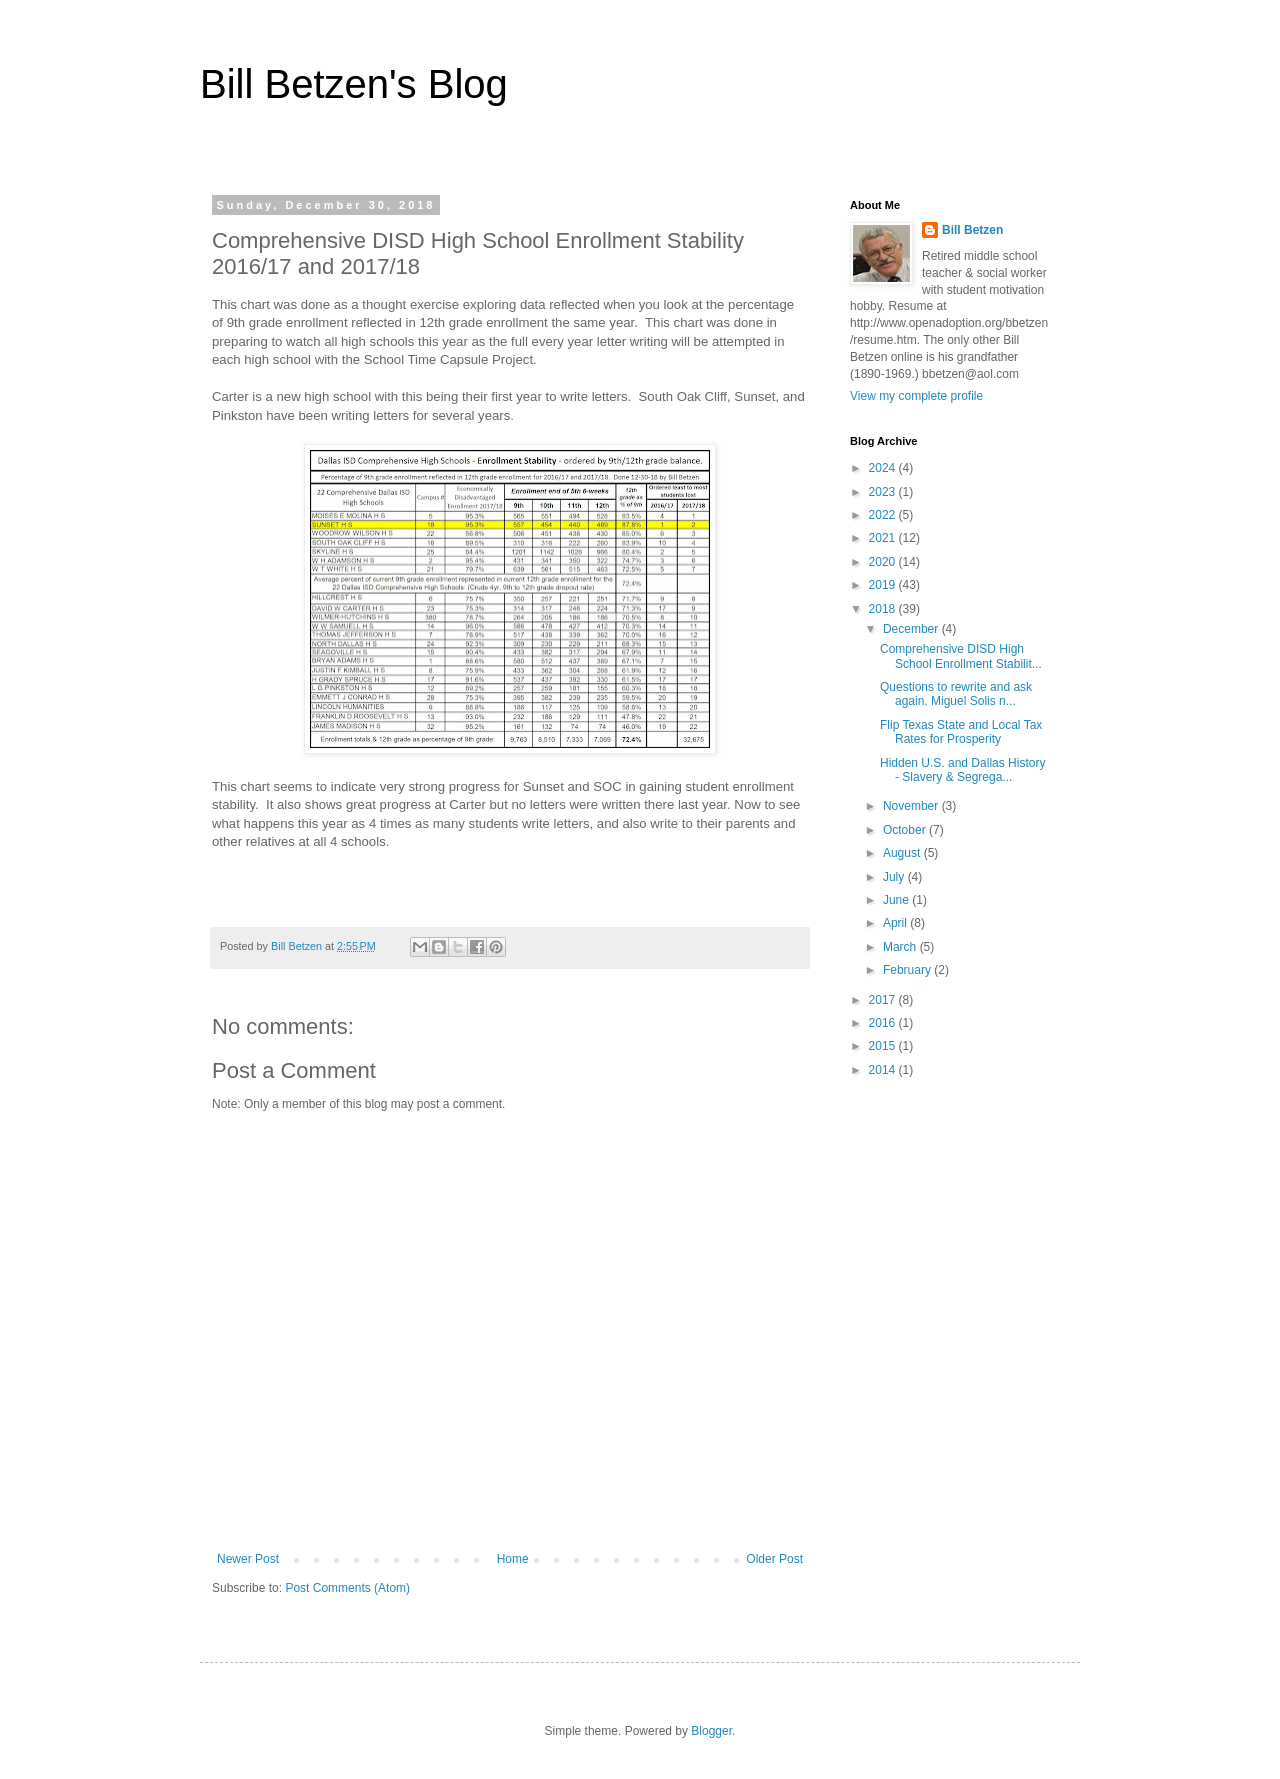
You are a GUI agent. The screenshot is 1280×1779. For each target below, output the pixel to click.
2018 (884, 609)
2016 (884, 1023)
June (897, 900)
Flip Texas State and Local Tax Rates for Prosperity (961, 732)
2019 (884, 585)
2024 (884, 468)
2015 (884, 1046)
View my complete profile (916, 396)
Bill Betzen (972, 230)
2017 (884, 1000)
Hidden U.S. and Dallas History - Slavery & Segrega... (962, 770)
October (906, 830)
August (903, 853)
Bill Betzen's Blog (354, 84)
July (895, 877)
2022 (884, 515)
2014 (884, 1070)
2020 (884, 562)
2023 (884, 492)
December (912, 629)
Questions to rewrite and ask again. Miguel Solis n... (956, 694)
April (896, 923)
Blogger (711, 1731)
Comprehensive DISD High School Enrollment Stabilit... (961, 656)
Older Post (774, 1559)
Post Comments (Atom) (347, 1588)
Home (513, 1559)
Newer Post (248, 1559)
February (908, 970)
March (901, 947)
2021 (884, 538)
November (912, 806)
